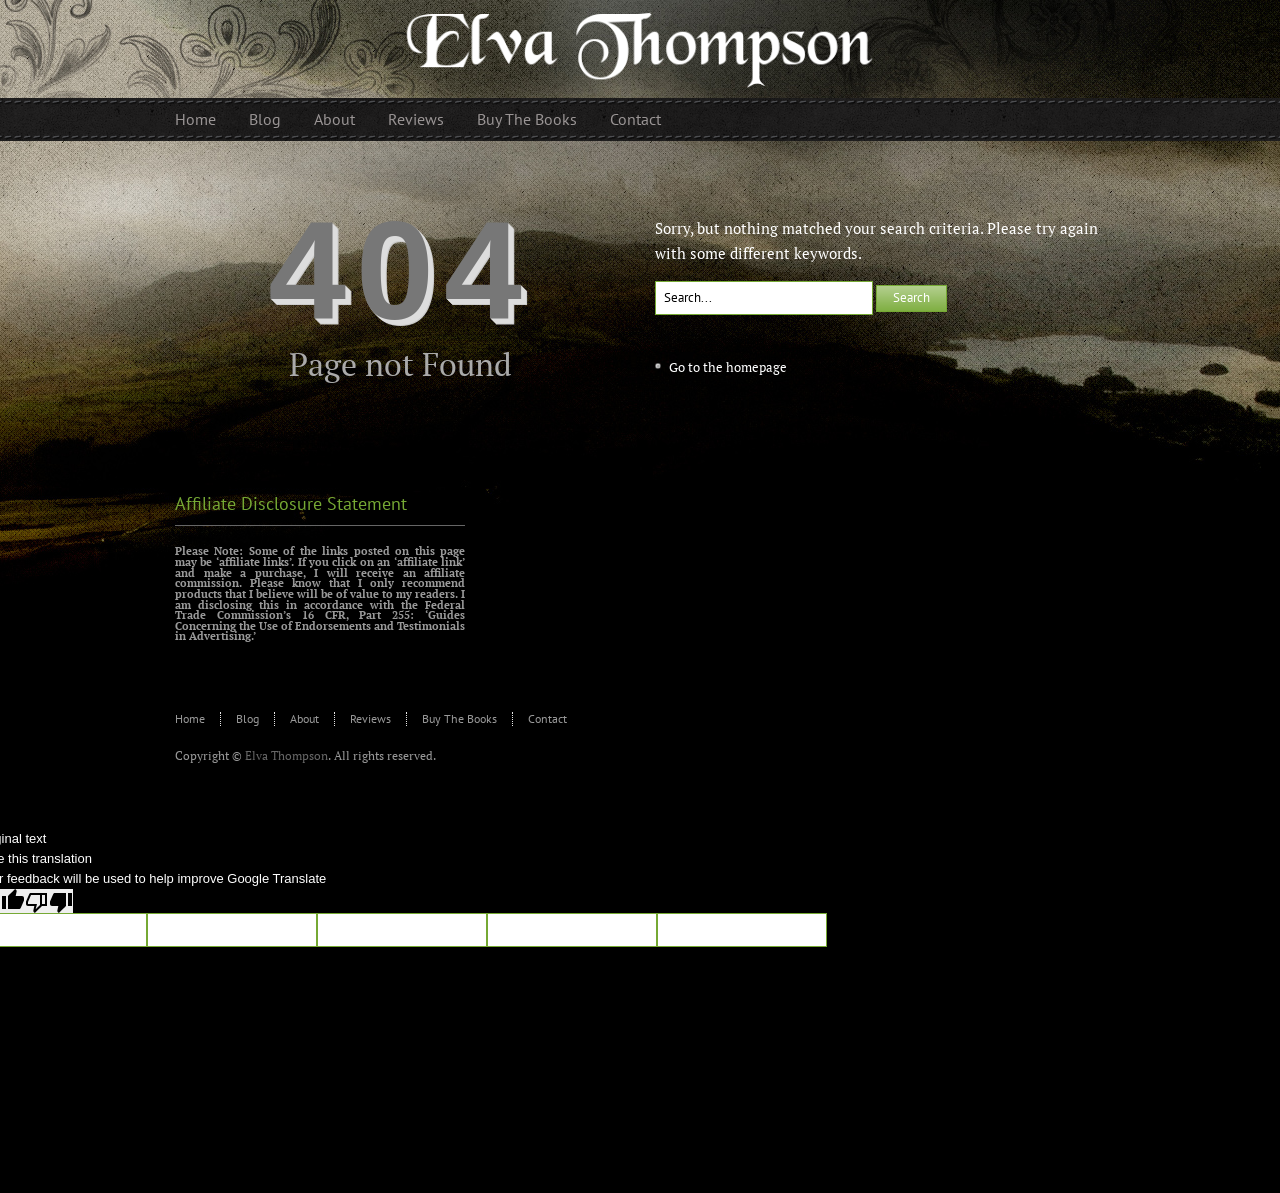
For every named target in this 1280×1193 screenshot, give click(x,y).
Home (190, 718)
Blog (247, 718)
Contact (547, 718)
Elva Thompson (286, 755)
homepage (756, 367)
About (304, 718)
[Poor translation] (49, 901)
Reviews (370, 718)
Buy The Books (459, 718)
